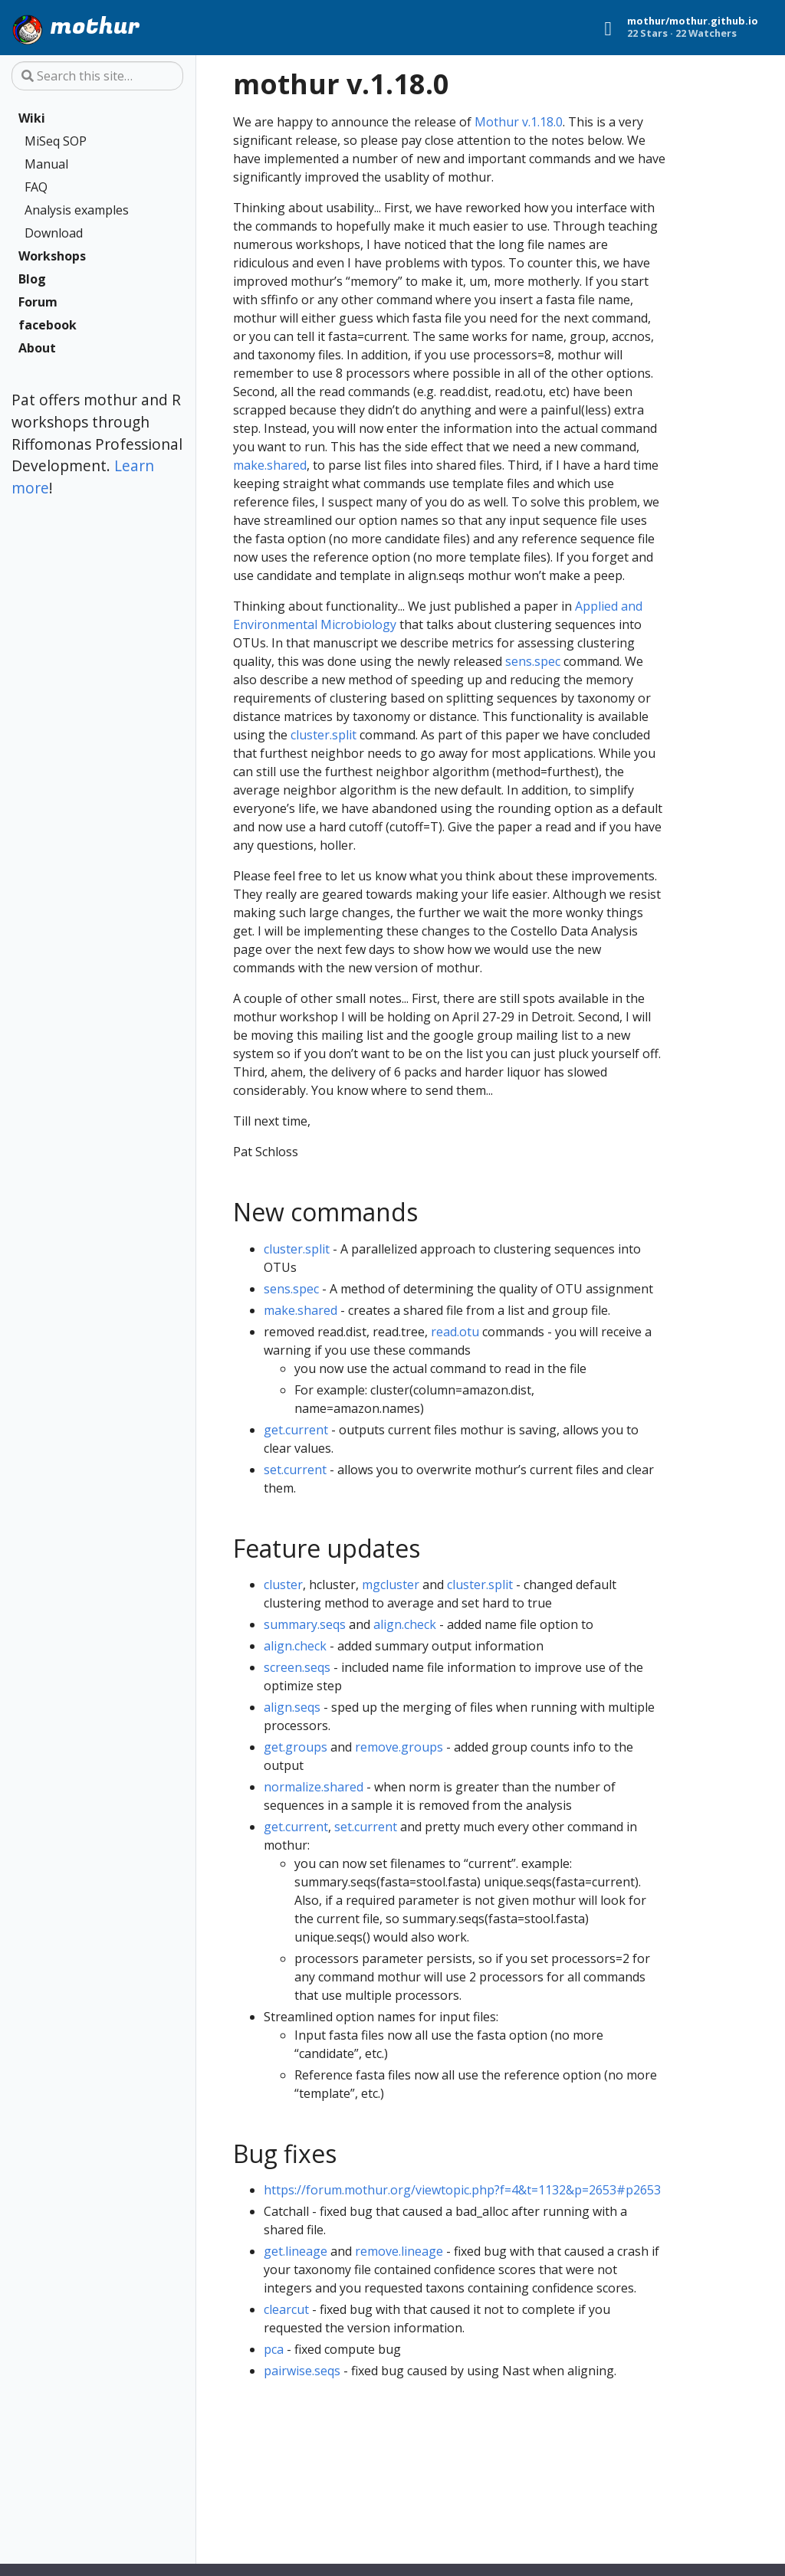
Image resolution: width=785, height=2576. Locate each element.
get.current (296, 1429)
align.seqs (292, 1707)
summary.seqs (305, 1624)
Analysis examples (77, 210)
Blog (32, 278)
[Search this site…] (97, 75)
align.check (404, 1624)
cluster (283, 1584)
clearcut (286, 2309)
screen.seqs (297, 1667)
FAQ (36, 187)
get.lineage (295, 2251)
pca (274, 2349)
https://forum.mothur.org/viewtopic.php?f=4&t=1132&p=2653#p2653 (462, 2189)
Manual (46, 164)
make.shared (270, 465)
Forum (37, 301)
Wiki (31, 118)
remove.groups (399, 1747)
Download (54, 232)
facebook (47, 324)
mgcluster (390, 1584)
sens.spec (532, 661)
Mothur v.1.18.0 (519, 121)
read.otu (455, 1331)
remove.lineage (399, 2251)
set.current (295, 1469)
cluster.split (323, 734)
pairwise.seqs (302, 2370)
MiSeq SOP (56, 141)
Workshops (52, 255)
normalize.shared (313, 1786)
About (37, 347)
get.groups (295, 1747)
